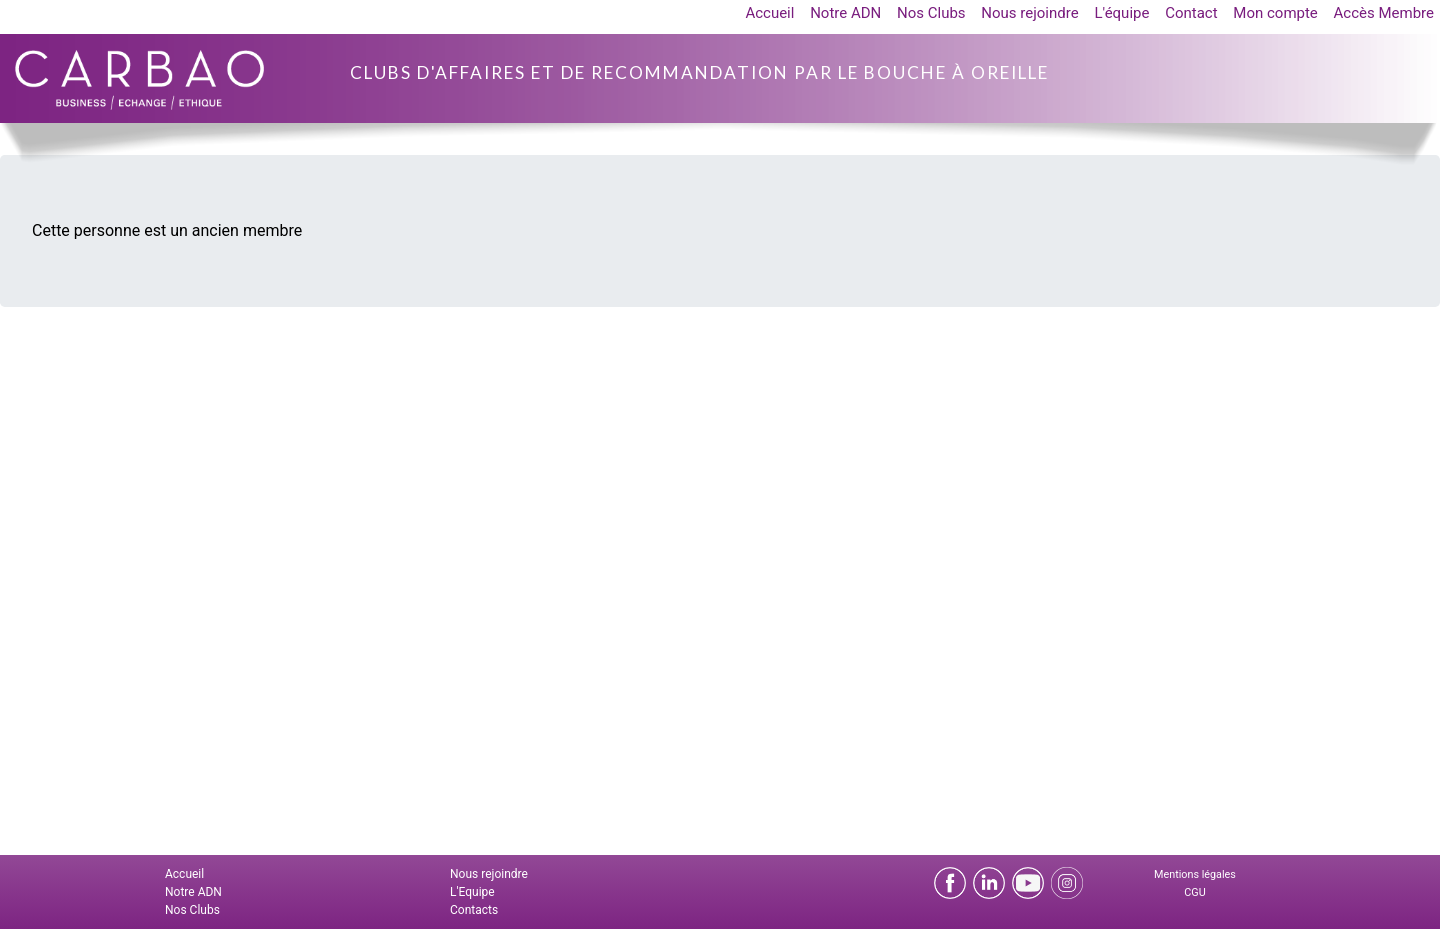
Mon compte (1275, 13)
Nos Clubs (931, 13)
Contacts (474, 910)
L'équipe (1121, 13)
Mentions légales (1195, 874)
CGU (1194, 892)
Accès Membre (1384, 13)
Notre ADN (845, 13)
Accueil (769, 13)
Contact (1191, 13)
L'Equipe (472, 892)
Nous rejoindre (1029, 13)
